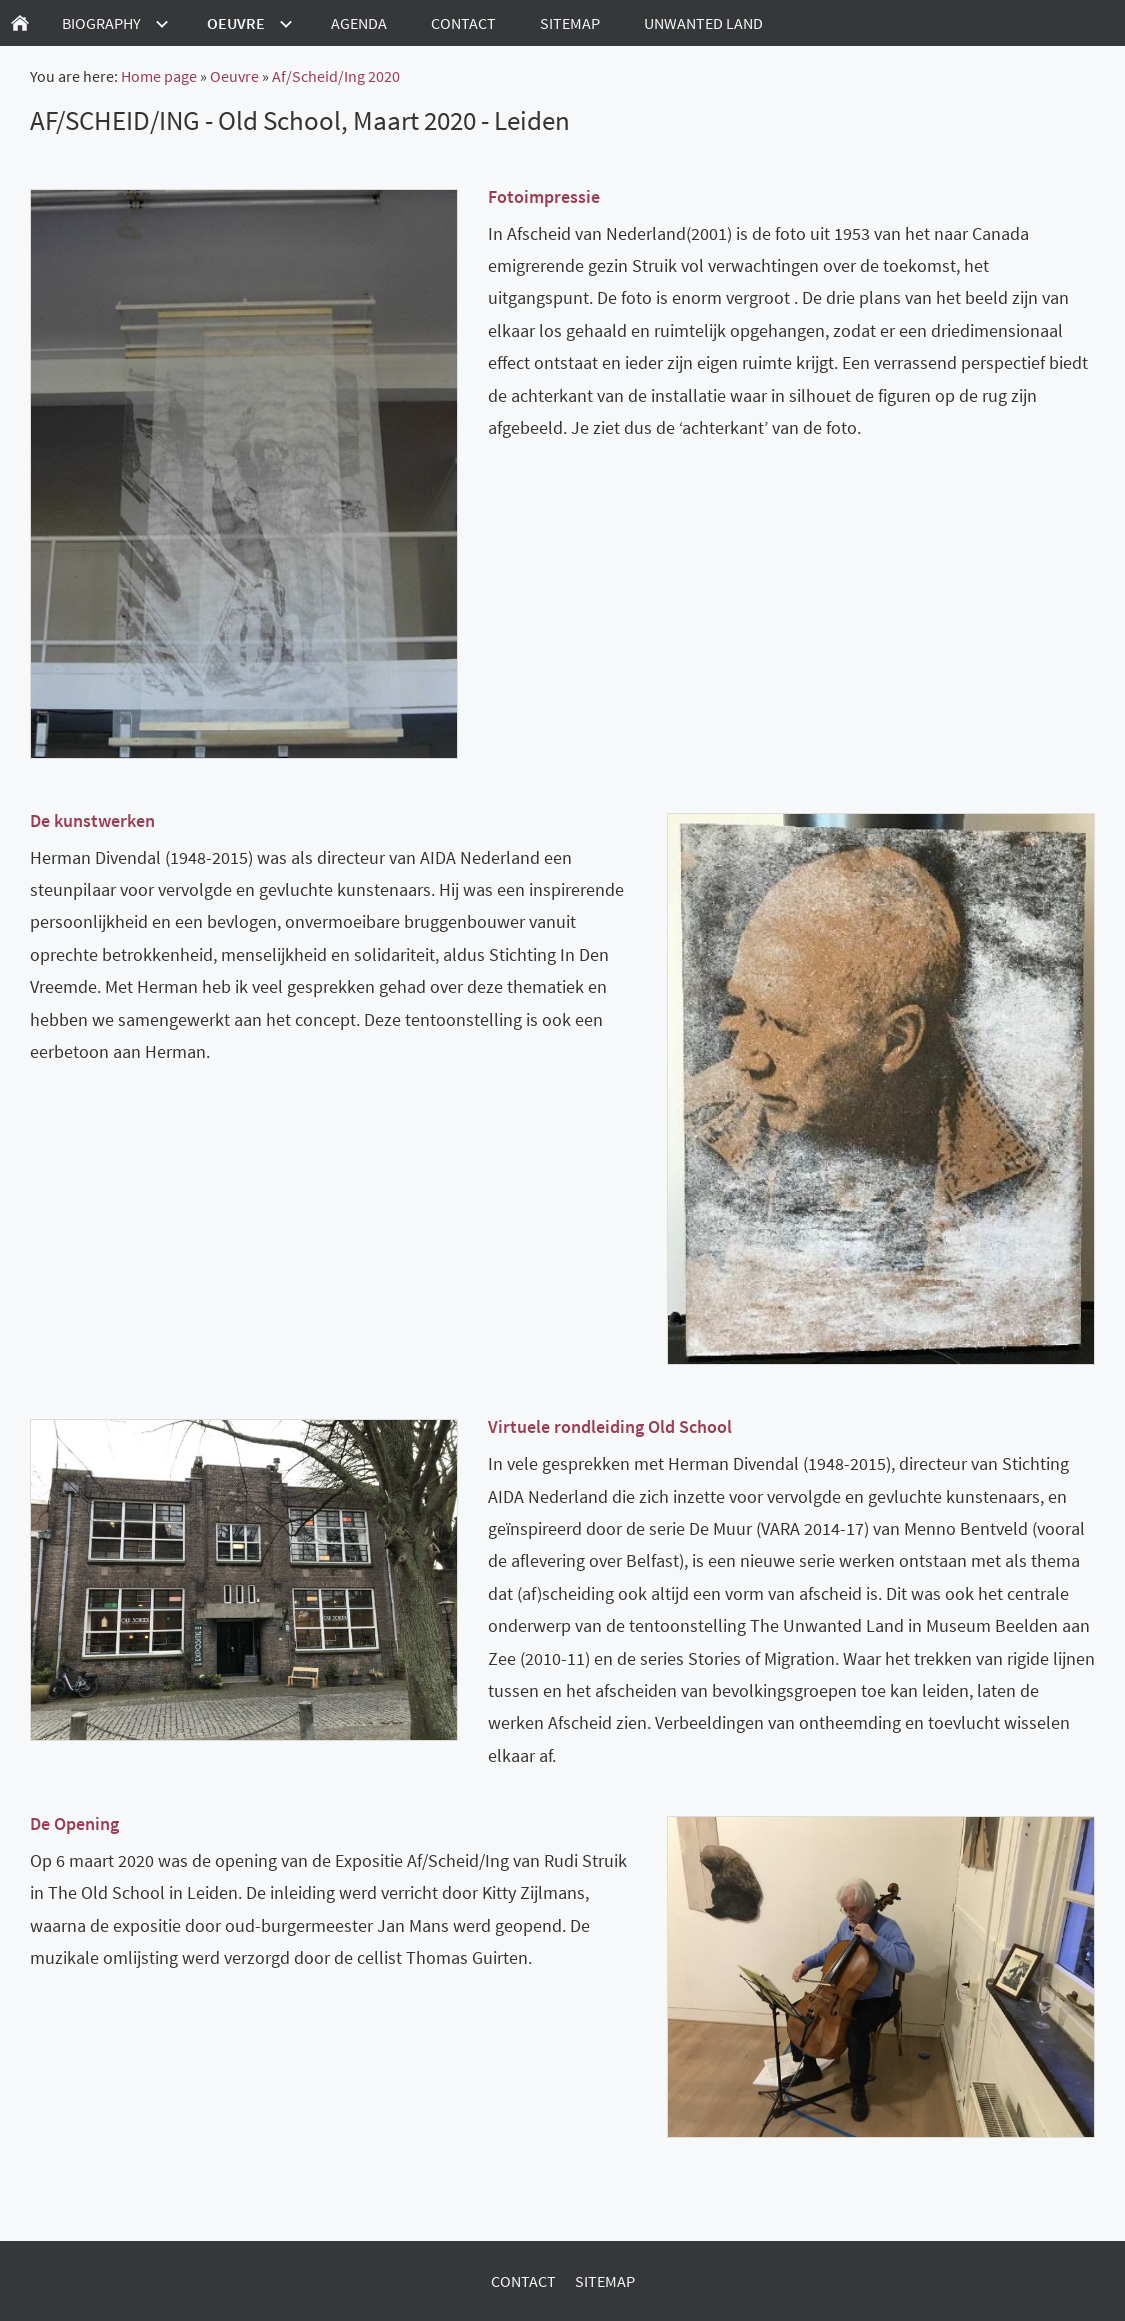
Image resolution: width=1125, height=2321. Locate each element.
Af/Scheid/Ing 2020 (336, 76)
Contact (523, 2281)
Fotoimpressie (544, 196)
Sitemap (605, 2281)
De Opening (74, 1823)
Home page (159, 76)
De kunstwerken (92, 820)
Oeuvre (234, 76)
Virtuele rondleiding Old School (610, 1426)
